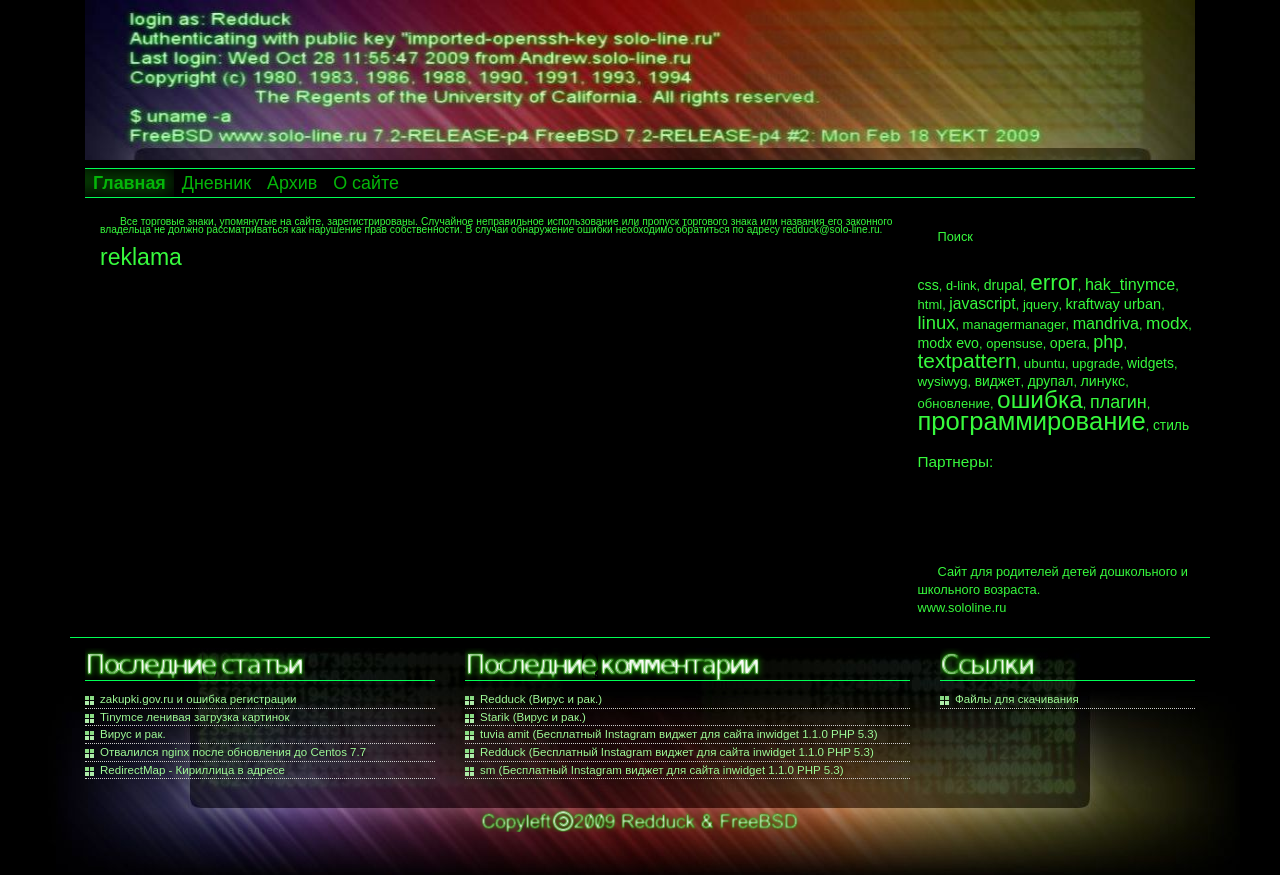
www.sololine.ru (962, 607)
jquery (1041, 304)
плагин (1118, 402)
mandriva (1106, 323)
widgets (1150, 363)
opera (1068, 343)
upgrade (1096, 363)
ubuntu (1044, 363)
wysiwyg (943, 381)
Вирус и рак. (133, 734)
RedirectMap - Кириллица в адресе (192, 770)
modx (1167, 323)
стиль (1171, 425)
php (1108, 342)
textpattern (967, 360)
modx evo (949, 343)
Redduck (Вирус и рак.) (541, 699)
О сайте (366, 183)
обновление (954, 403)
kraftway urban (1114, 304)
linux (937, 322)
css (928, 285)
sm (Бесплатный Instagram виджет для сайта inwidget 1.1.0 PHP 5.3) (662, 770)
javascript (982, 303)
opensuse (1014, 343)
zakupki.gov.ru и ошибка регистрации (198, 699)
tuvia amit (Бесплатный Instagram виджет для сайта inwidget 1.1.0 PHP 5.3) (679, 734)
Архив (292, 183)
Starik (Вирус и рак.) (533, 717)
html (930, 304)
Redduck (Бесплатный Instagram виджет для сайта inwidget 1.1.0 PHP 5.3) (677, 752)
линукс (1103, 381)
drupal (1003, 285)
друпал (1051, 381)
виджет (998, 381)
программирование (1032, 421)
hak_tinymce (1130, 284)
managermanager (1014, 324)
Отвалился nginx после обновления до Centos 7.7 (233, 752)
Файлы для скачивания (1017, 699)
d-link (961, 285)
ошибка (1040, 399)
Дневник (216, 183)
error (1054, 282)
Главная (129, 183)
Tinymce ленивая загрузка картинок (194, 717)
